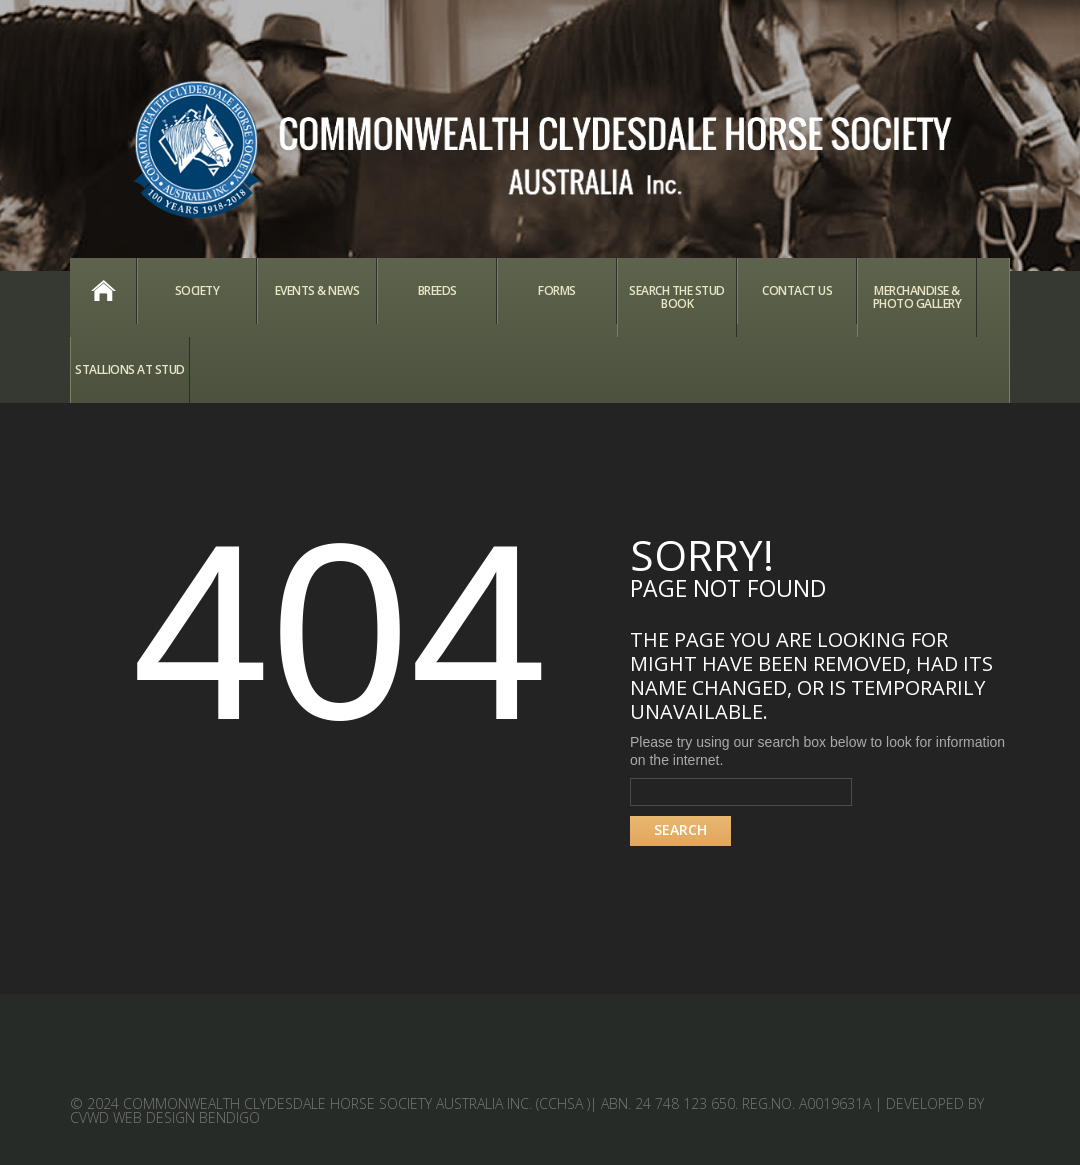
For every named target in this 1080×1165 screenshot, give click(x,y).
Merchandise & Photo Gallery (917, 297)
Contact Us (797, 290)
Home (103, 291)
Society (197, 290)
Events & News (317, 290)
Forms (557, 290)
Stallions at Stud (130, 369)
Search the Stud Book (677, 297)
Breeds (437, 290)
